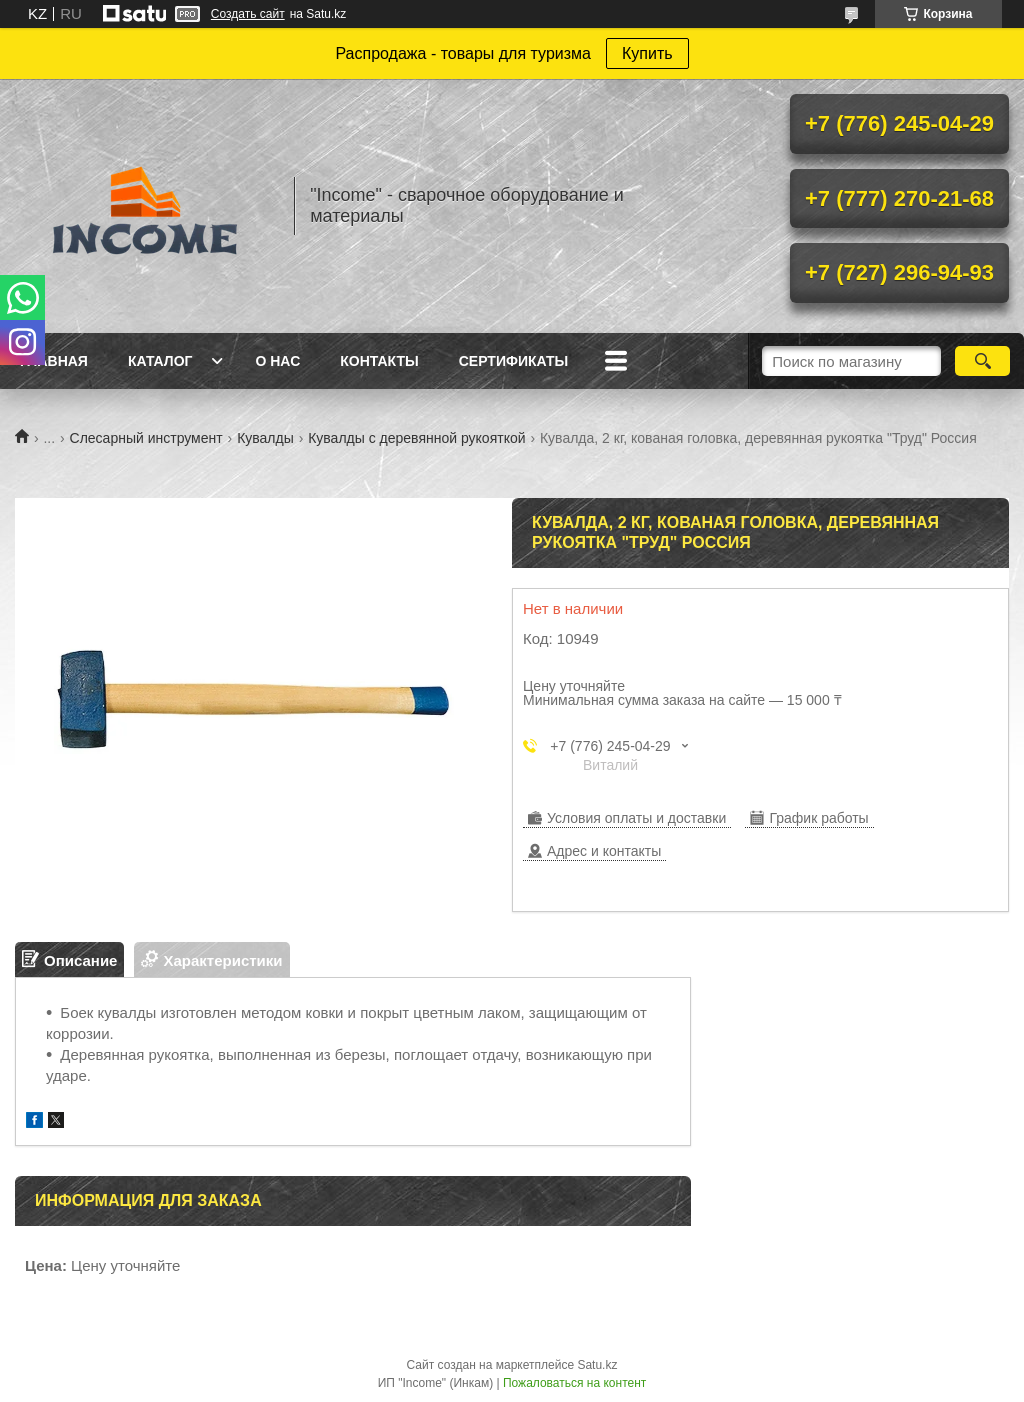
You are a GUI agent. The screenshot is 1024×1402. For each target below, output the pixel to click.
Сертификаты (513, 361)
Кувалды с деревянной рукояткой (416, 438)
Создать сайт (248, 14)
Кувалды (265, 438)
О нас (277, 361)
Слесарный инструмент (146, 438)
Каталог (160, 361)
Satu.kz (597, 1365)
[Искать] (982, 361)
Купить (647, 53)
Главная (54, 361)
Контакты (379, 361)
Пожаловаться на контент (574, 1383)
